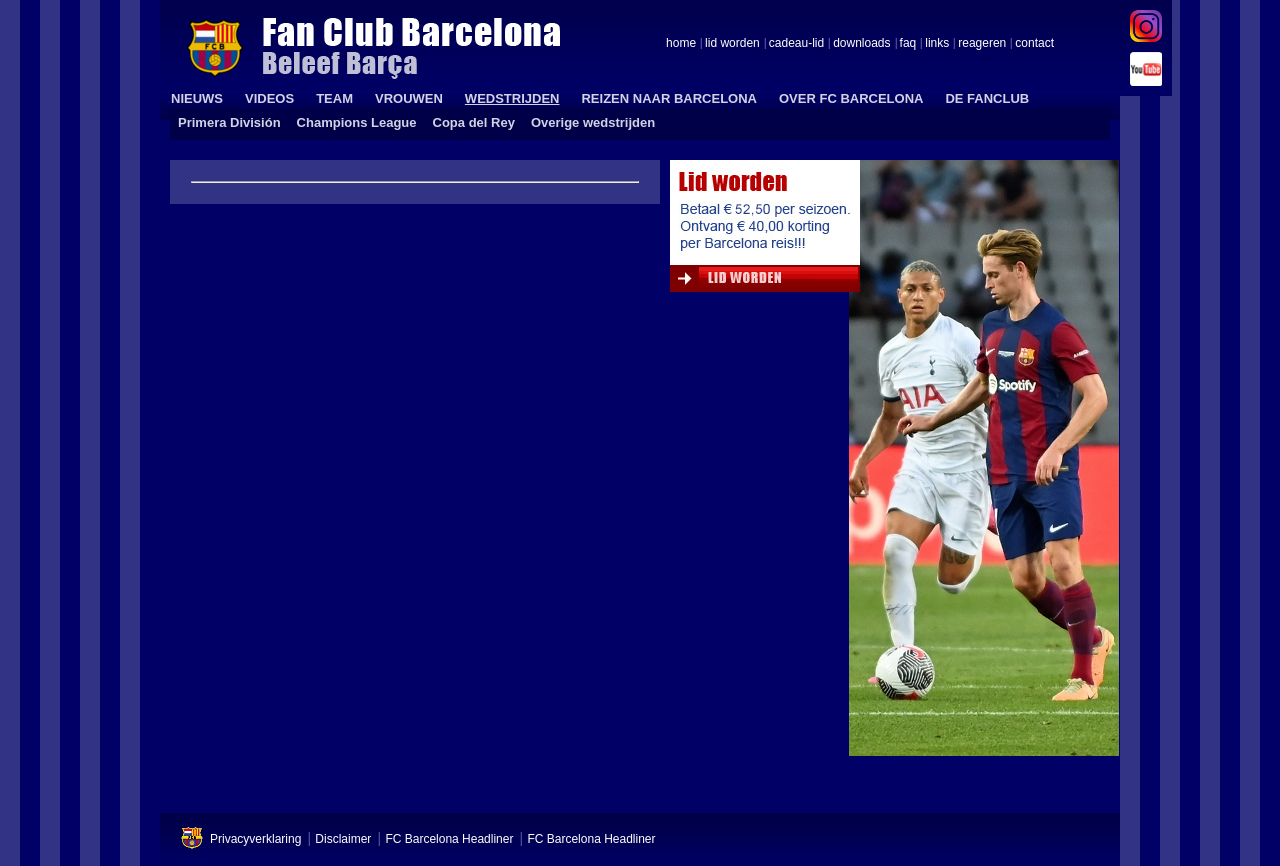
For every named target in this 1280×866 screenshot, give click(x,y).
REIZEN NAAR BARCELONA (669, 98)
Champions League (357, 122)
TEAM (334, 98)
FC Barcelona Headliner (449, 839)
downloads (861, 44)
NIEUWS (197, 98)
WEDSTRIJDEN (512, 98)
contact (1034, 44)
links (937, 44)
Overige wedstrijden (593, 122)
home (681, 44)
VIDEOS (269, 98)
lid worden (732, 44)
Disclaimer (343, 839)
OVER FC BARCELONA (851, 98)
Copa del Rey (474, 122)
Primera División (229, 122)
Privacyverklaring (255, 839)
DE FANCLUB (987, 98)
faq (908, 44)
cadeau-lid (796, 44)
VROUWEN (409, 98)
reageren (982, 44)
